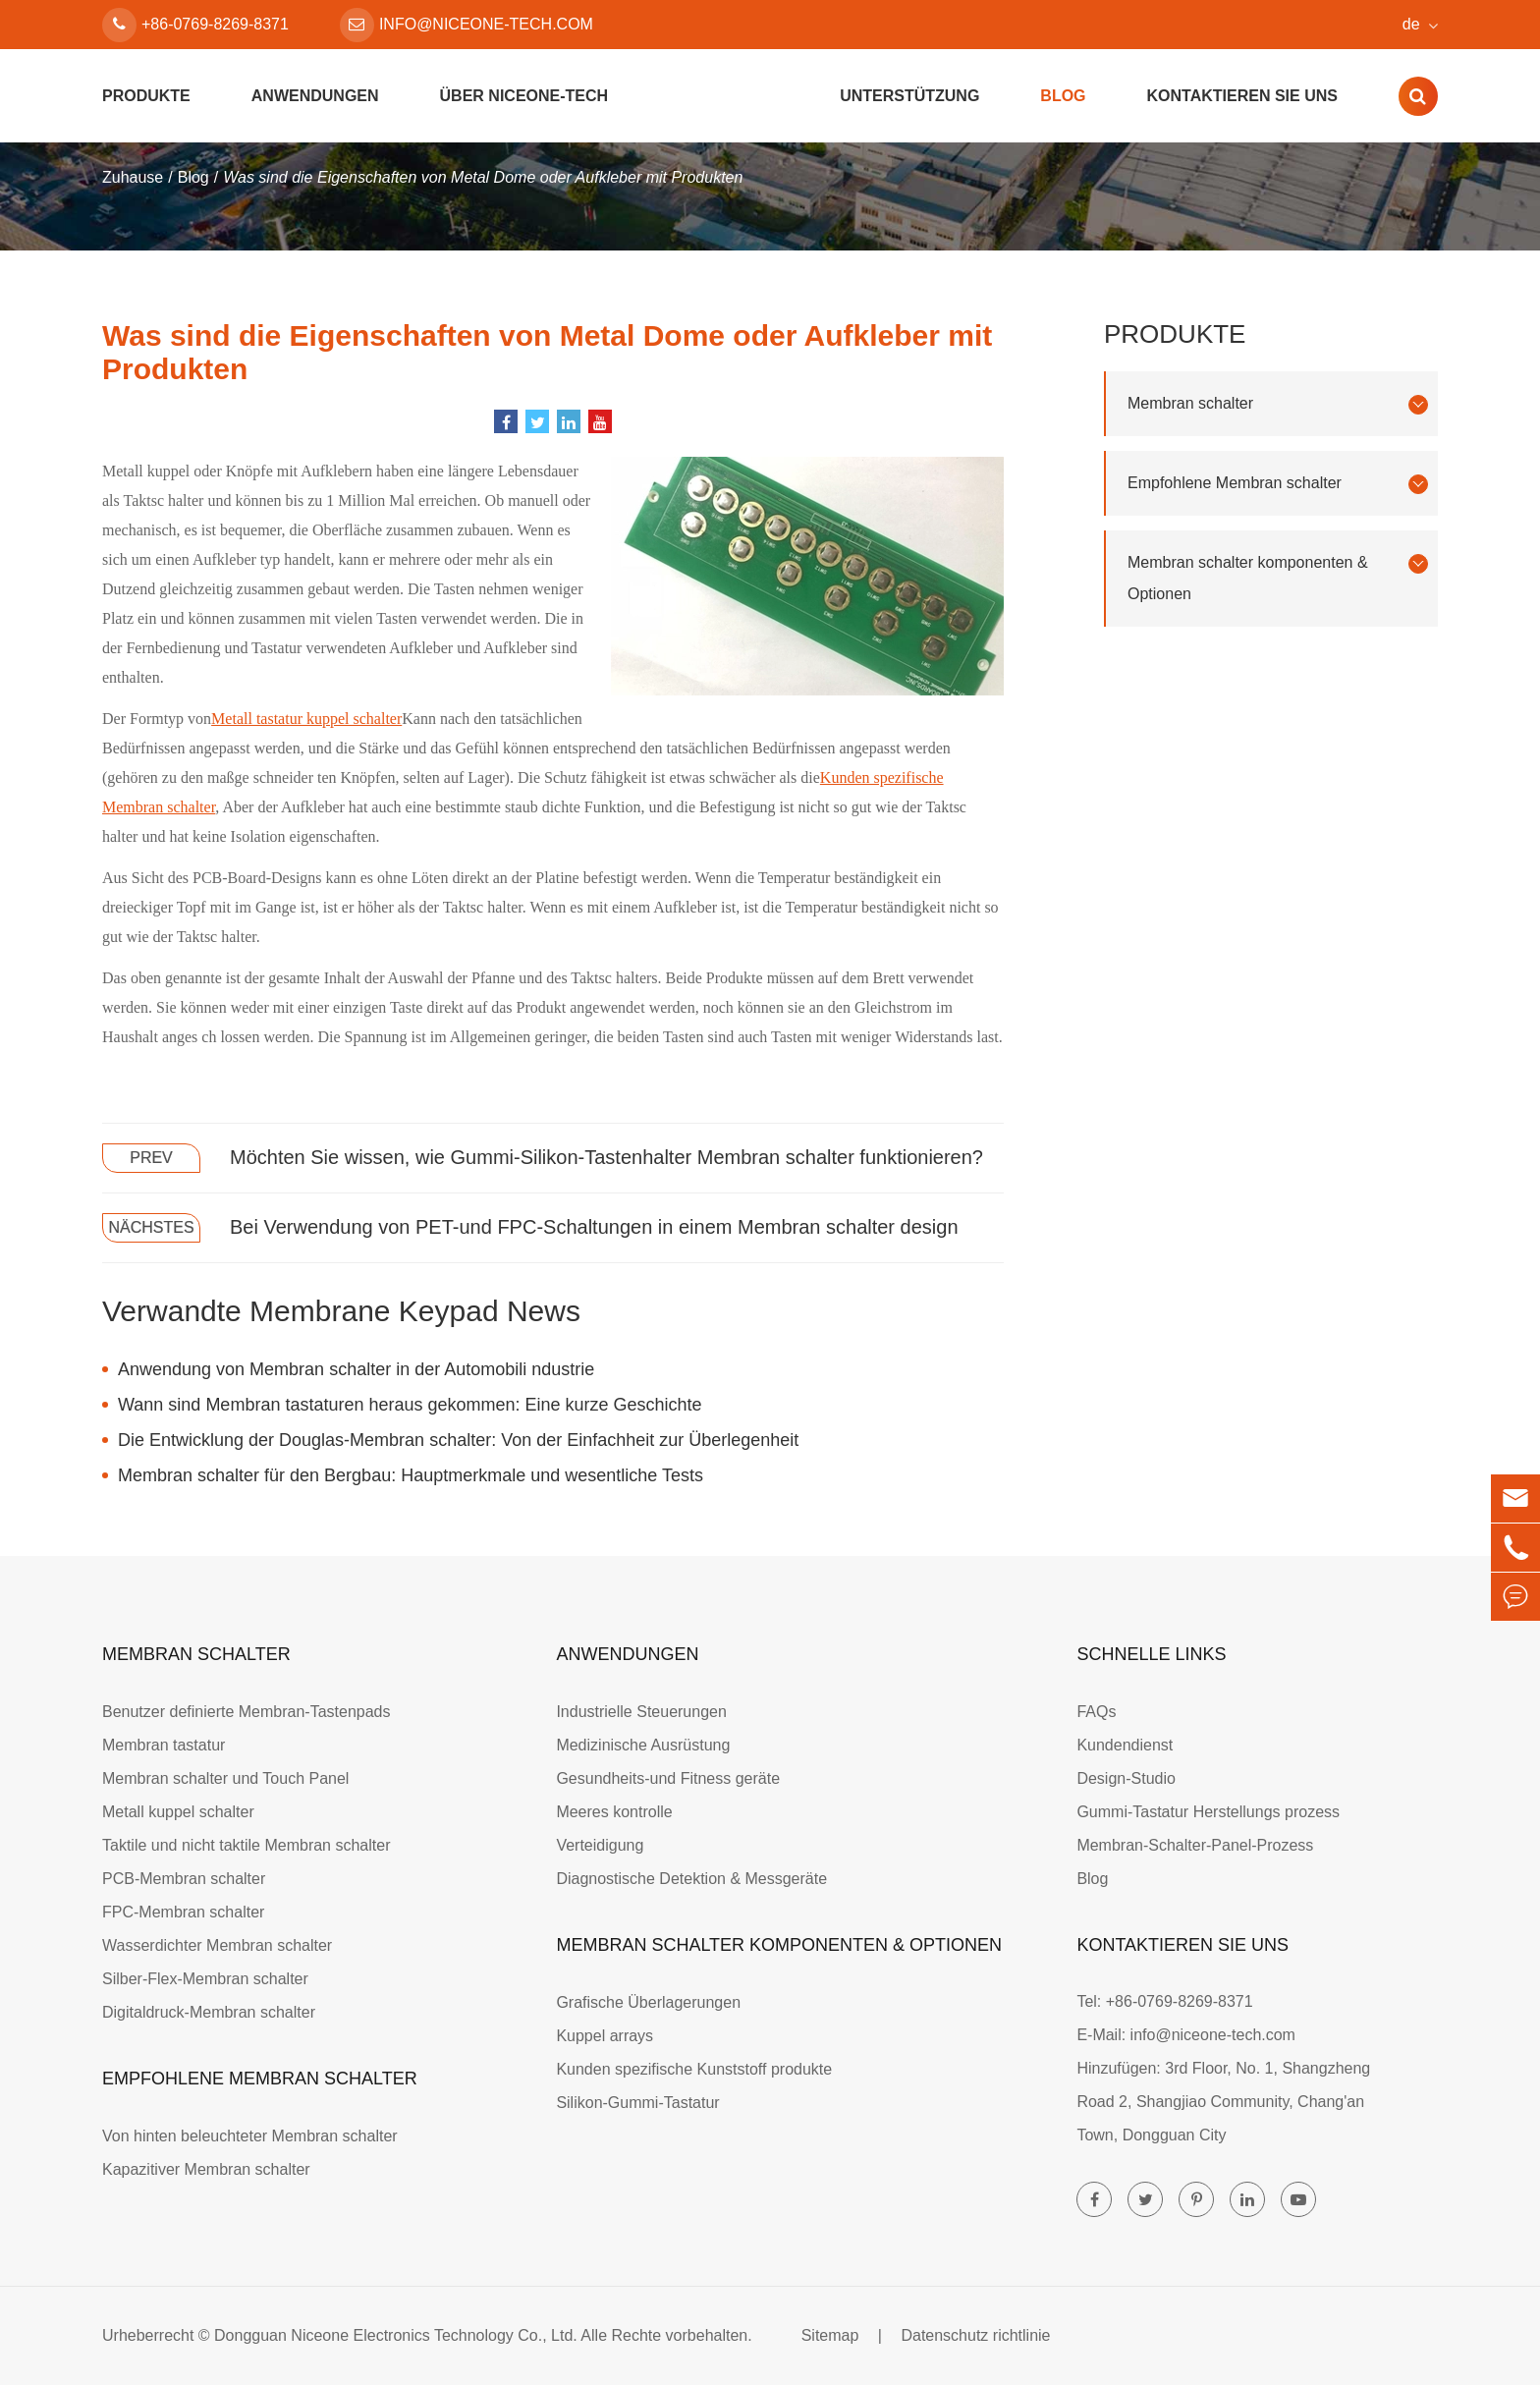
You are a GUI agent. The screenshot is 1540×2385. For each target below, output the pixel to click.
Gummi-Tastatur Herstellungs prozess (1208, 1811)
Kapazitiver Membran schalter (206, 2169)
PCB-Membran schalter (183, 1878)
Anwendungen (315, 95)
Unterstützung (909, 95)
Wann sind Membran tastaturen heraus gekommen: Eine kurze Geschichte (410, 1404)
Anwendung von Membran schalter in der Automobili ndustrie (356, 1369)
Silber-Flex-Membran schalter (205, 1978)
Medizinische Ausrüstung (643, 1745)
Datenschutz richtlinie (975, 2335)
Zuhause (132, 177)
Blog (1062, 95)
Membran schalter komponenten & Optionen (1278, 578)
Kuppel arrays (604, 2035)
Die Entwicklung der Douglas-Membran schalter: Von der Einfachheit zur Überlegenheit (458, 1440)
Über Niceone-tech (524, 95)
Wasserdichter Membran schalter (217, 1945)
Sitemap (830, 2335)
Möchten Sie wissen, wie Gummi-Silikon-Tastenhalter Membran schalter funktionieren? (606, 1157)
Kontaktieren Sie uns (1242, 95)
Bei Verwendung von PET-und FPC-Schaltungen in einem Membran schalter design (594, 1227)
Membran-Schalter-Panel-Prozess (1194, 1845)
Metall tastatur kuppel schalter (306, 718)
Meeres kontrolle (614, 1811)
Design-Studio (1126, 1778)
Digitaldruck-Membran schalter (208, 2012)
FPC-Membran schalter (183, 1912)
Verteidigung (599, 1845)
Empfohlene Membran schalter (1278, 484)
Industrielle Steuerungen (641, 1711)
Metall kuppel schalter (178, 1811)
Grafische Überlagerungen (648, 2002)
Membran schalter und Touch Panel (225, 1778)
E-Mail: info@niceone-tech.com (1185, 2034)
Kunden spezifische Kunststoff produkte (694, 2069)
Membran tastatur (163, 1745)
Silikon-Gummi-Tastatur (637, 2102)
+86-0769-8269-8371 (195, 25)
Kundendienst (1124, 1745)
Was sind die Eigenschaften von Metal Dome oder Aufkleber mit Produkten (482, 177)
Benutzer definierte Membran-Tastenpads (246, 1711)
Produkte (146, 95)
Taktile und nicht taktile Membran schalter (246, 1845)
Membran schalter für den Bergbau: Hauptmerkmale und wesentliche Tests (410, 1475)
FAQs (1096, 1711)
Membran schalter (1278, 405)
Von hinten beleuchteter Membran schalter (250, 2136)
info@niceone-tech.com (466, 25)
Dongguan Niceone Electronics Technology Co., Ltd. (396, 2335)
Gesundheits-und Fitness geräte (668, 1778)
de (1411, 24)
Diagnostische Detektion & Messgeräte (691, 1878)
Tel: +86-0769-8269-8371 (1164, 2001)
